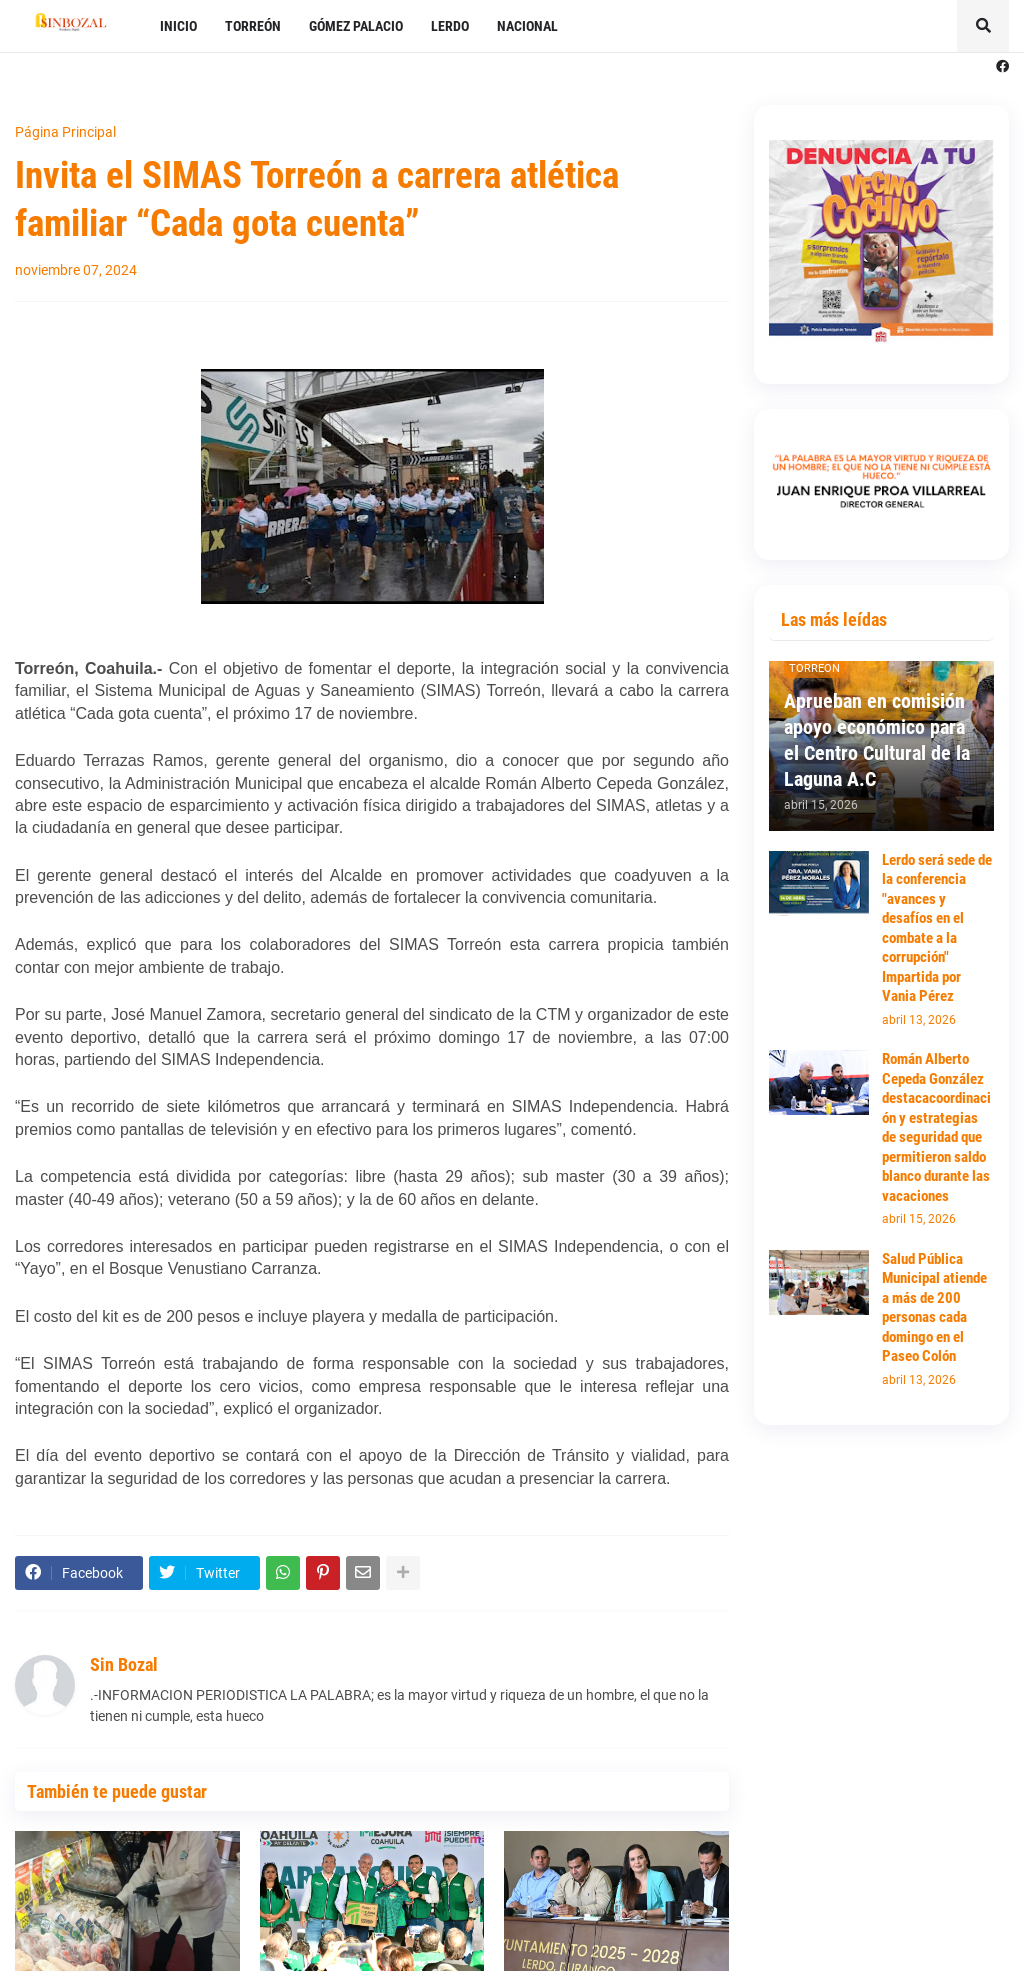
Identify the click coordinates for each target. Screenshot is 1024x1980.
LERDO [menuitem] (450, 26)
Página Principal (65, 132)
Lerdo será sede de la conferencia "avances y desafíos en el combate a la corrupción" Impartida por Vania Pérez (937, 928)
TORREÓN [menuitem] (253, 26)
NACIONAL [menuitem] (527, 26)
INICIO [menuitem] (178, 26)
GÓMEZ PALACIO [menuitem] (356, 26)
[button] (983, 26)
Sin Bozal (124, 1664)
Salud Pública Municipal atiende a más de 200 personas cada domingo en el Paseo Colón (934, 1308)
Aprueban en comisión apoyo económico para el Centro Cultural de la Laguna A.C (877, 740)
